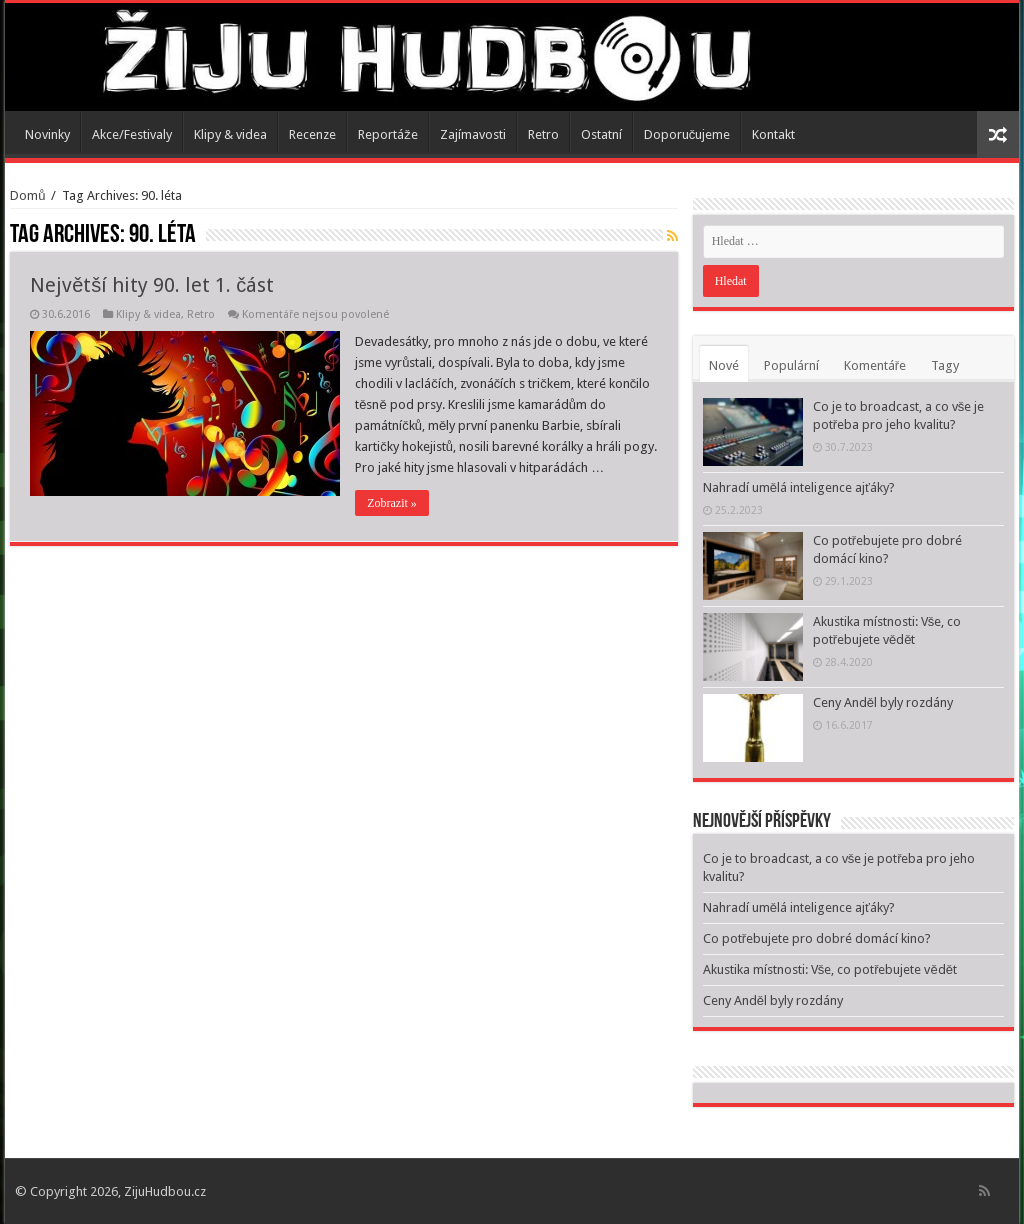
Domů (27, 195)
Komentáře (875, 365)
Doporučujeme (687, 134)
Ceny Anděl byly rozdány (883, 702)
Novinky (47, 134)
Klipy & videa (230, 134)
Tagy (945, 365)
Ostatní (601, 134)
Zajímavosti (473, 134)
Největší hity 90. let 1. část (152, 285)
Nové (724, 365)
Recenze (312, 134)
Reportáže (388, 134)
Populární (791, 365)
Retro (543, 134)
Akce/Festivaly (132, 134)
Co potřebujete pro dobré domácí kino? (817, 938)
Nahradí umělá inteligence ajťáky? (799, 487)
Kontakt (773, 134)
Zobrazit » (392, 503)
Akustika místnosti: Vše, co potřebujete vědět (830, 969)
